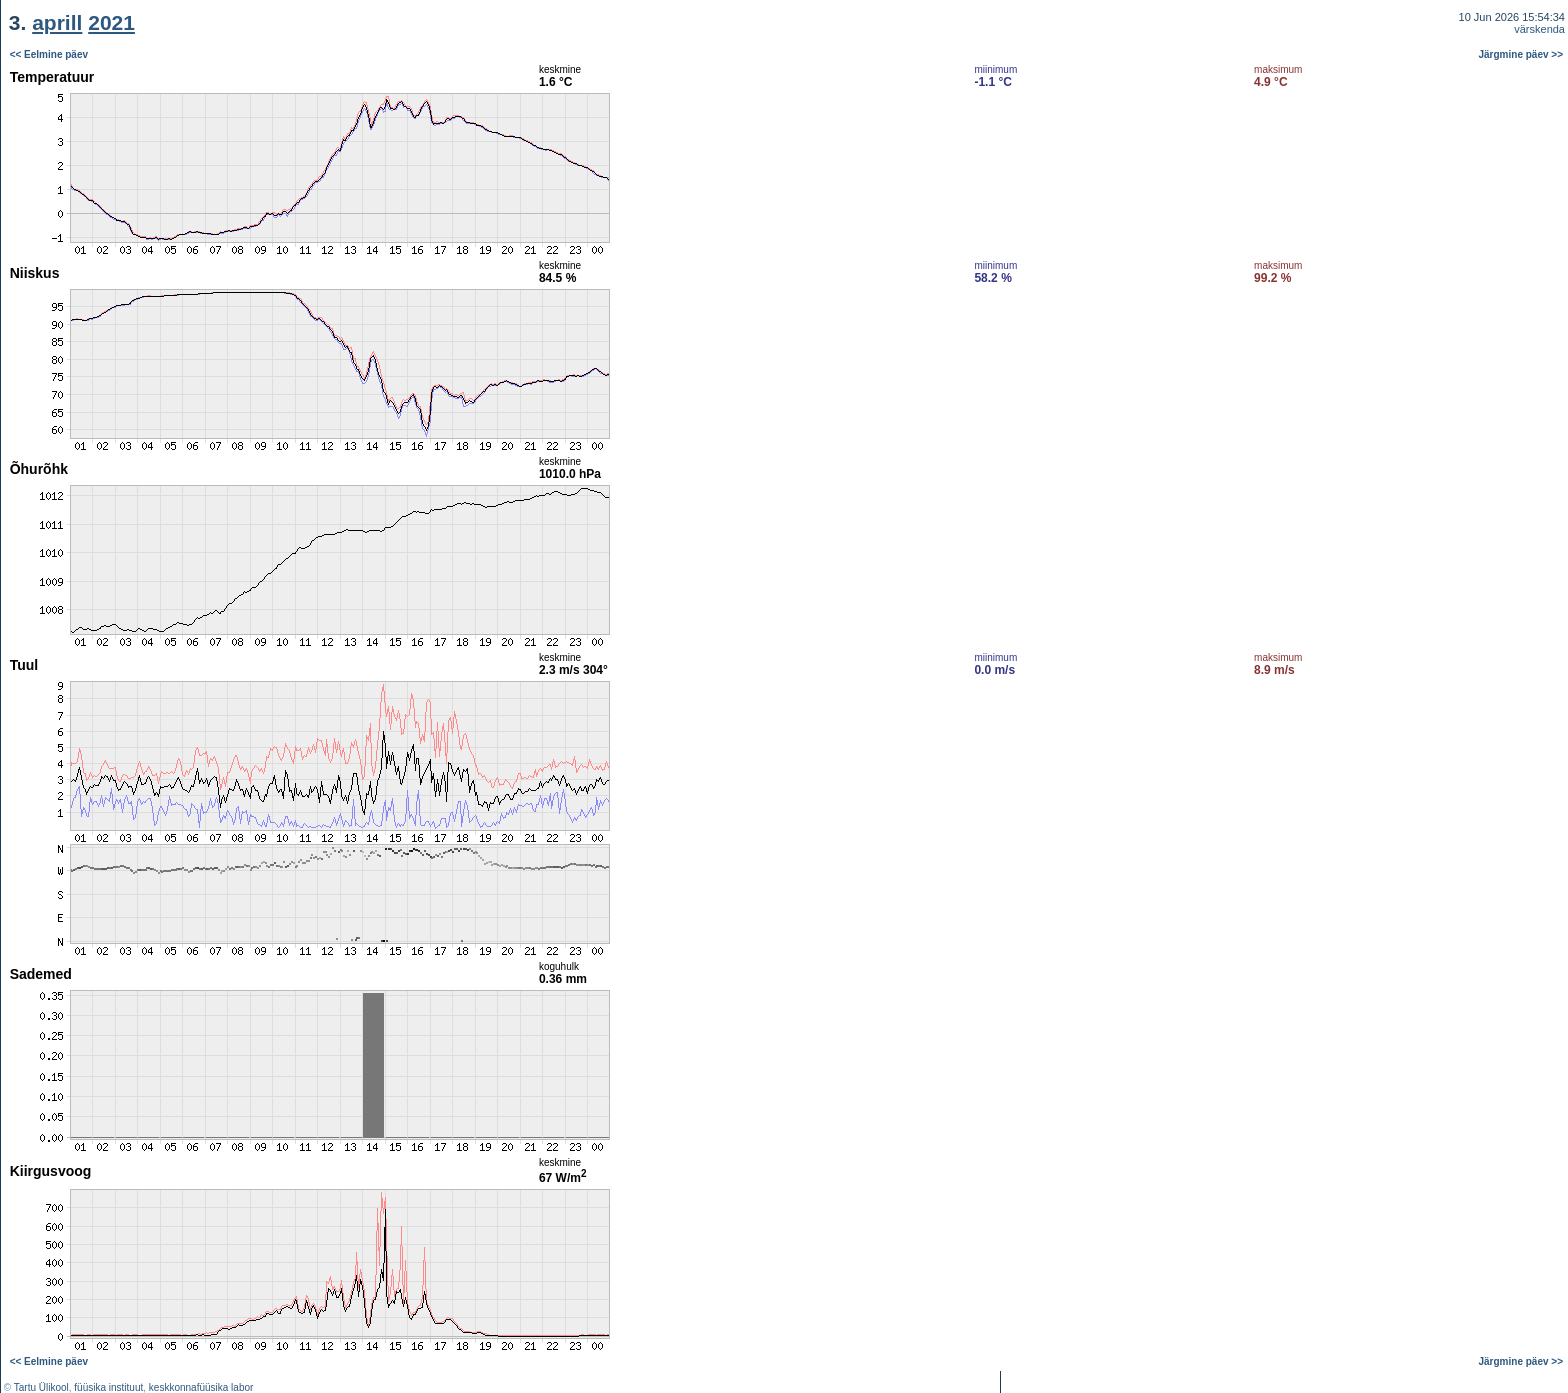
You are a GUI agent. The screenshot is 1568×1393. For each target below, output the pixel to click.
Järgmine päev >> (1521, 54)
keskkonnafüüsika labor (201, 1387)
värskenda (1539, 29)
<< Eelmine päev (49, 54)
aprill (57, 22)
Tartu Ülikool (41, 1387)
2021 (111, 22)
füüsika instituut (108, 1387)
